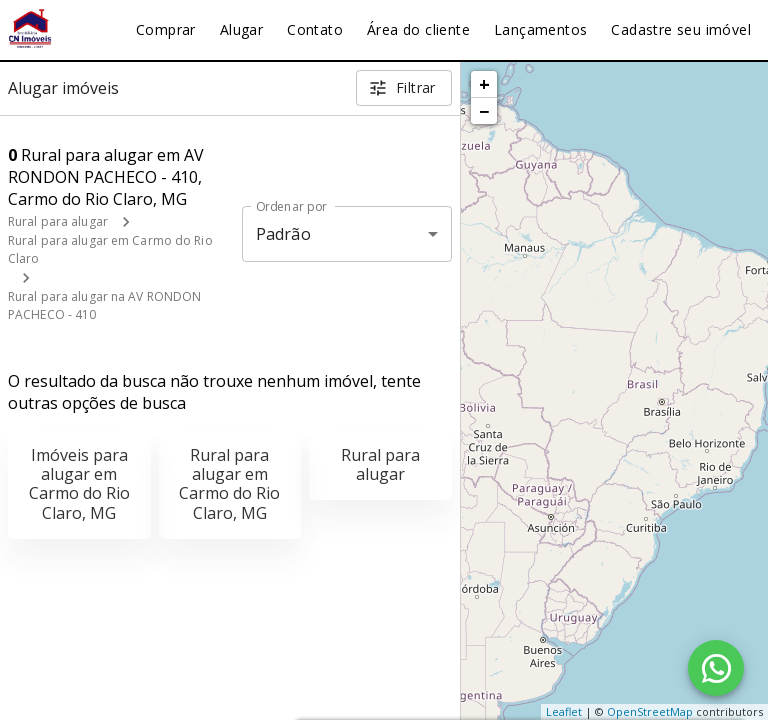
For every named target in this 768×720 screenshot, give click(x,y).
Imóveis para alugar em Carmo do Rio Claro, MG (79, 484)
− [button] (484, 111)
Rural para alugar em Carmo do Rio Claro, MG (229, 484)
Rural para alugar (58, 221)
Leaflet (564, 711)
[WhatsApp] (716, 668)
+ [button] (484, 84)
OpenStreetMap (650, 711)
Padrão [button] (283, 234)
